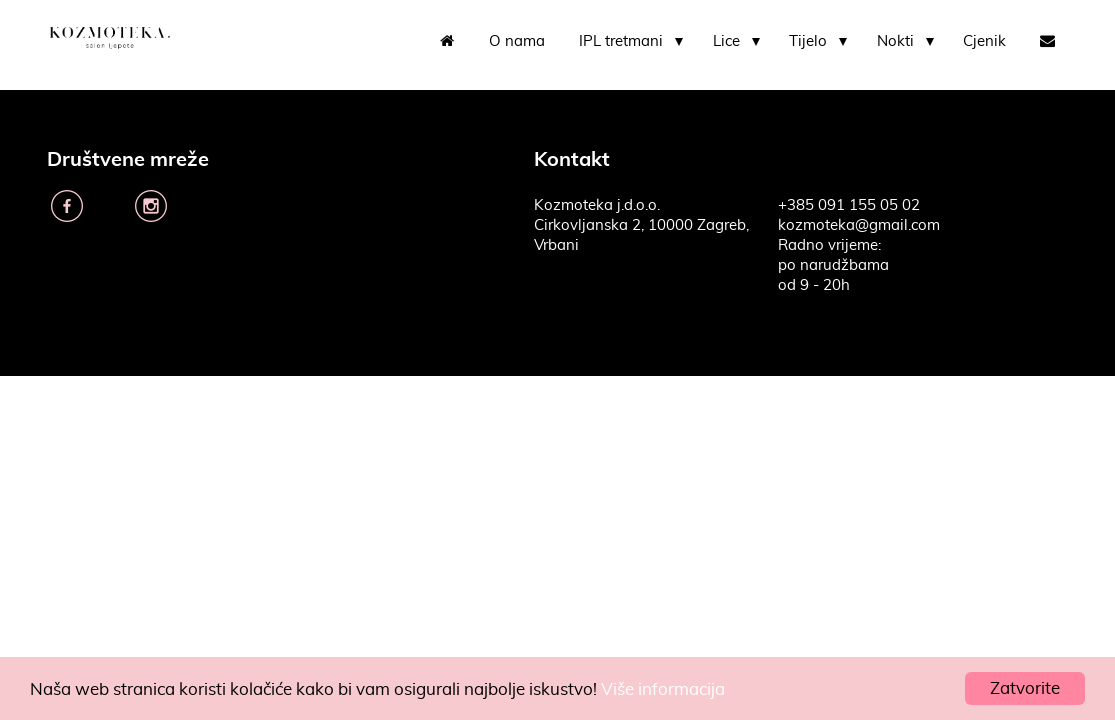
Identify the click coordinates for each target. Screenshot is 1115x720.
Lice (726, 41)
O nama (517, 41)
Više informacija (663, 689)
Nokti (895, 41)
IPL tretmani (621, 41)
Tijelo (808, 41)
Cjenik (984, 41)
